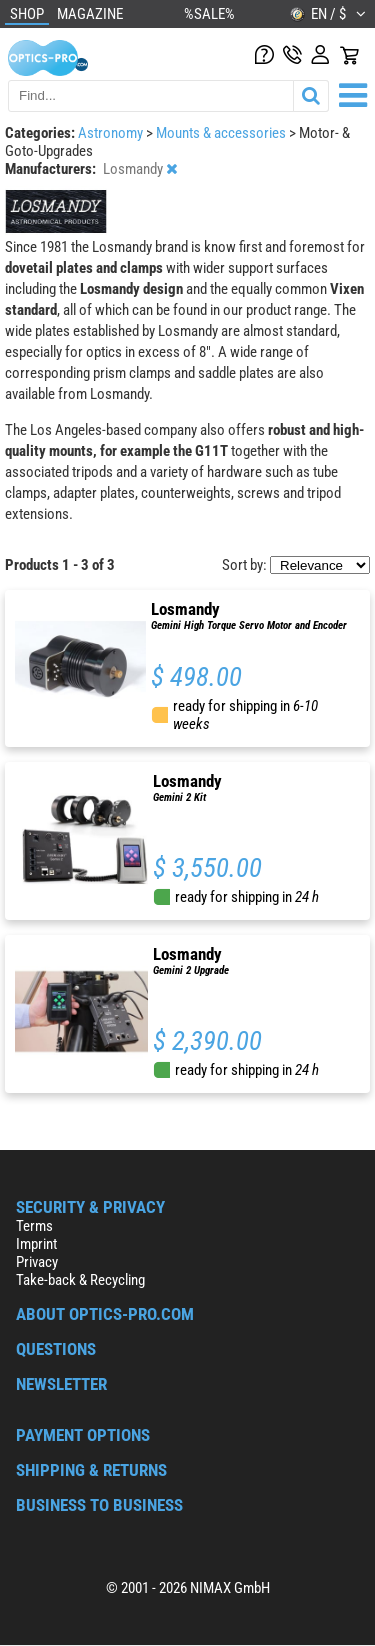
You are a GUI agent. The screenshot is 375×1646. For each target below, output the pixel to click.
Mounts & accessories (222, 133)
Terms (34, 1226)
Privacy (37, 1262)
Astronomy (112, 133)
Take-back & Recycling (80, 1280)
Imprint (36, 1244)
